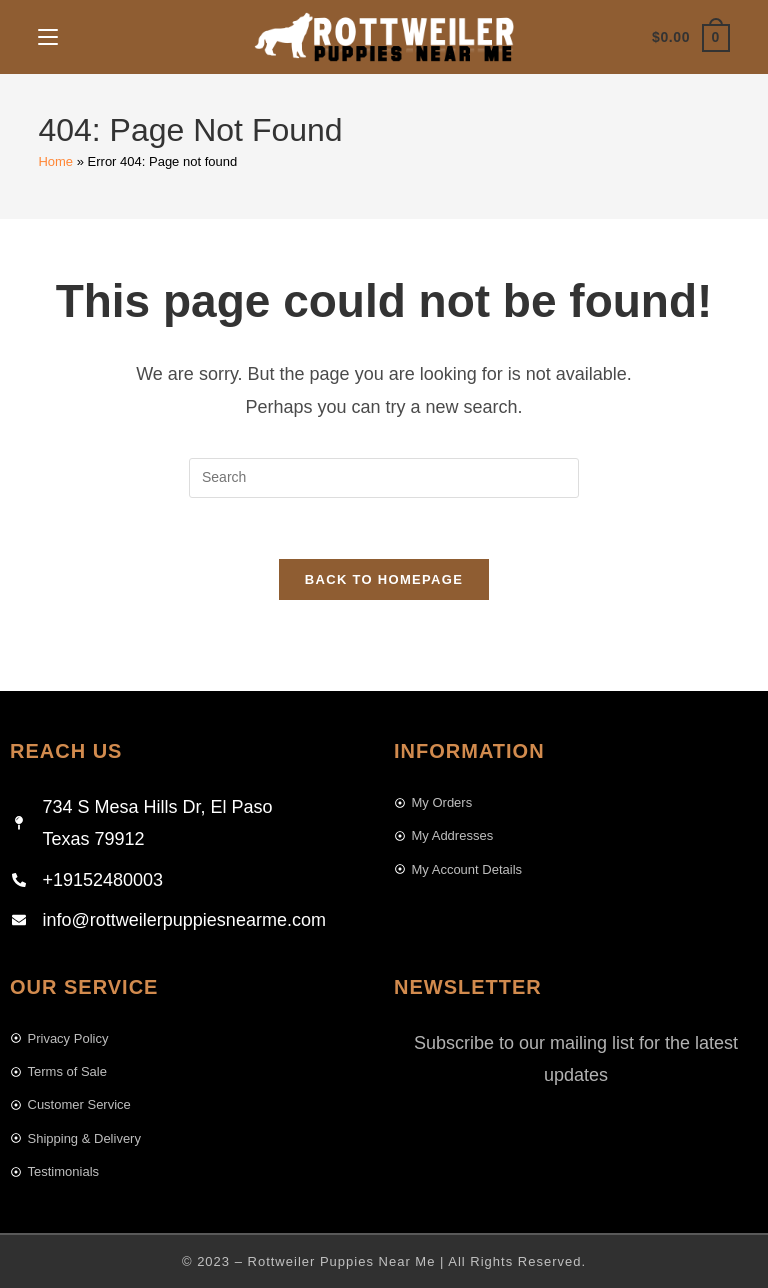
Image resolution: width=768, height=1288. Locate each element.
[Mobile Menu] (48, 37)
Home (55, 161)
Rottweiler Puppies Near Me (342, 1261)
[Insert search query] (384, 478)
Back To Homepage (384, 579)
